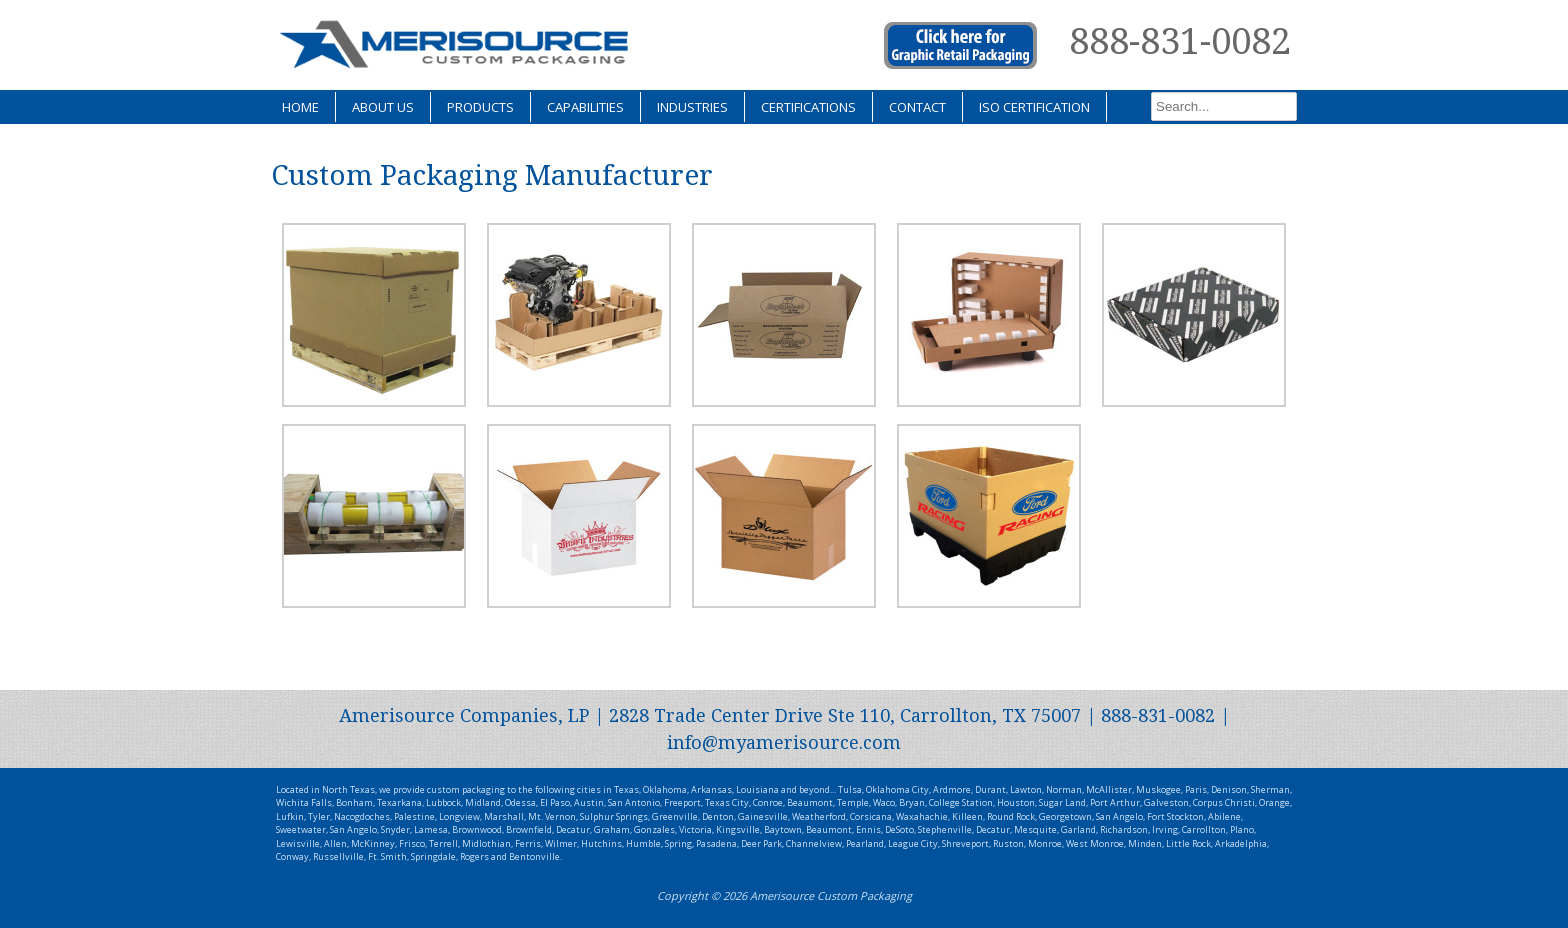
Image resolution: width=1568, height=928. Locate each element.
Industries (692, 107)
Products (480, 107)
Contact (917, 107)
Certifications (808, 107)
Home (300, 107)
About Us (383, 107)
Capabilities (585, 107)
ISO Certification (1034, 107)
